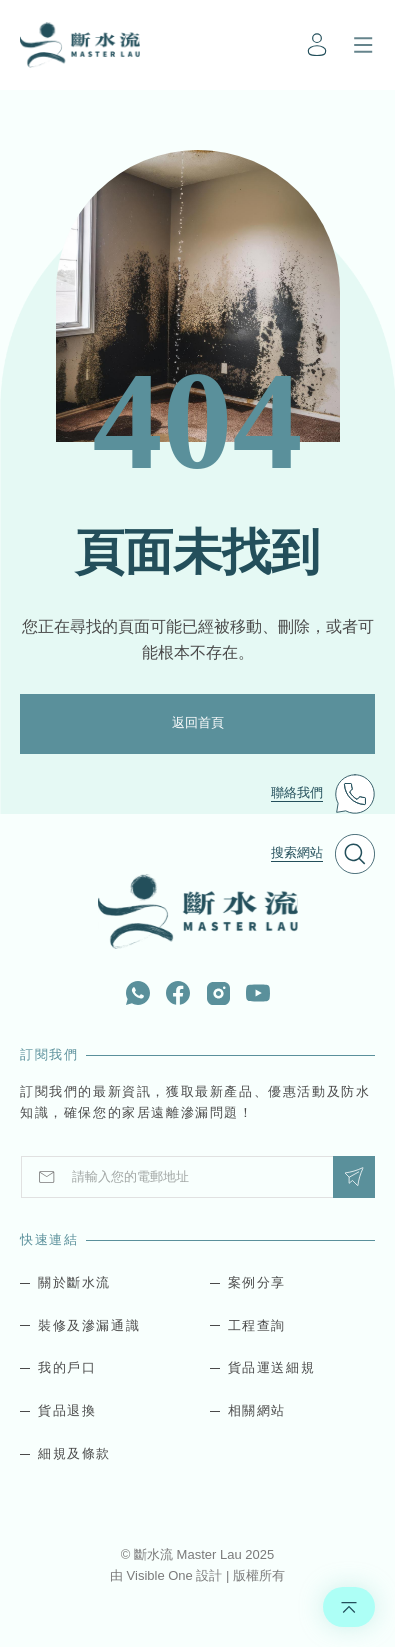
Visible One (162, 1575)
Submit (354, 1176)
